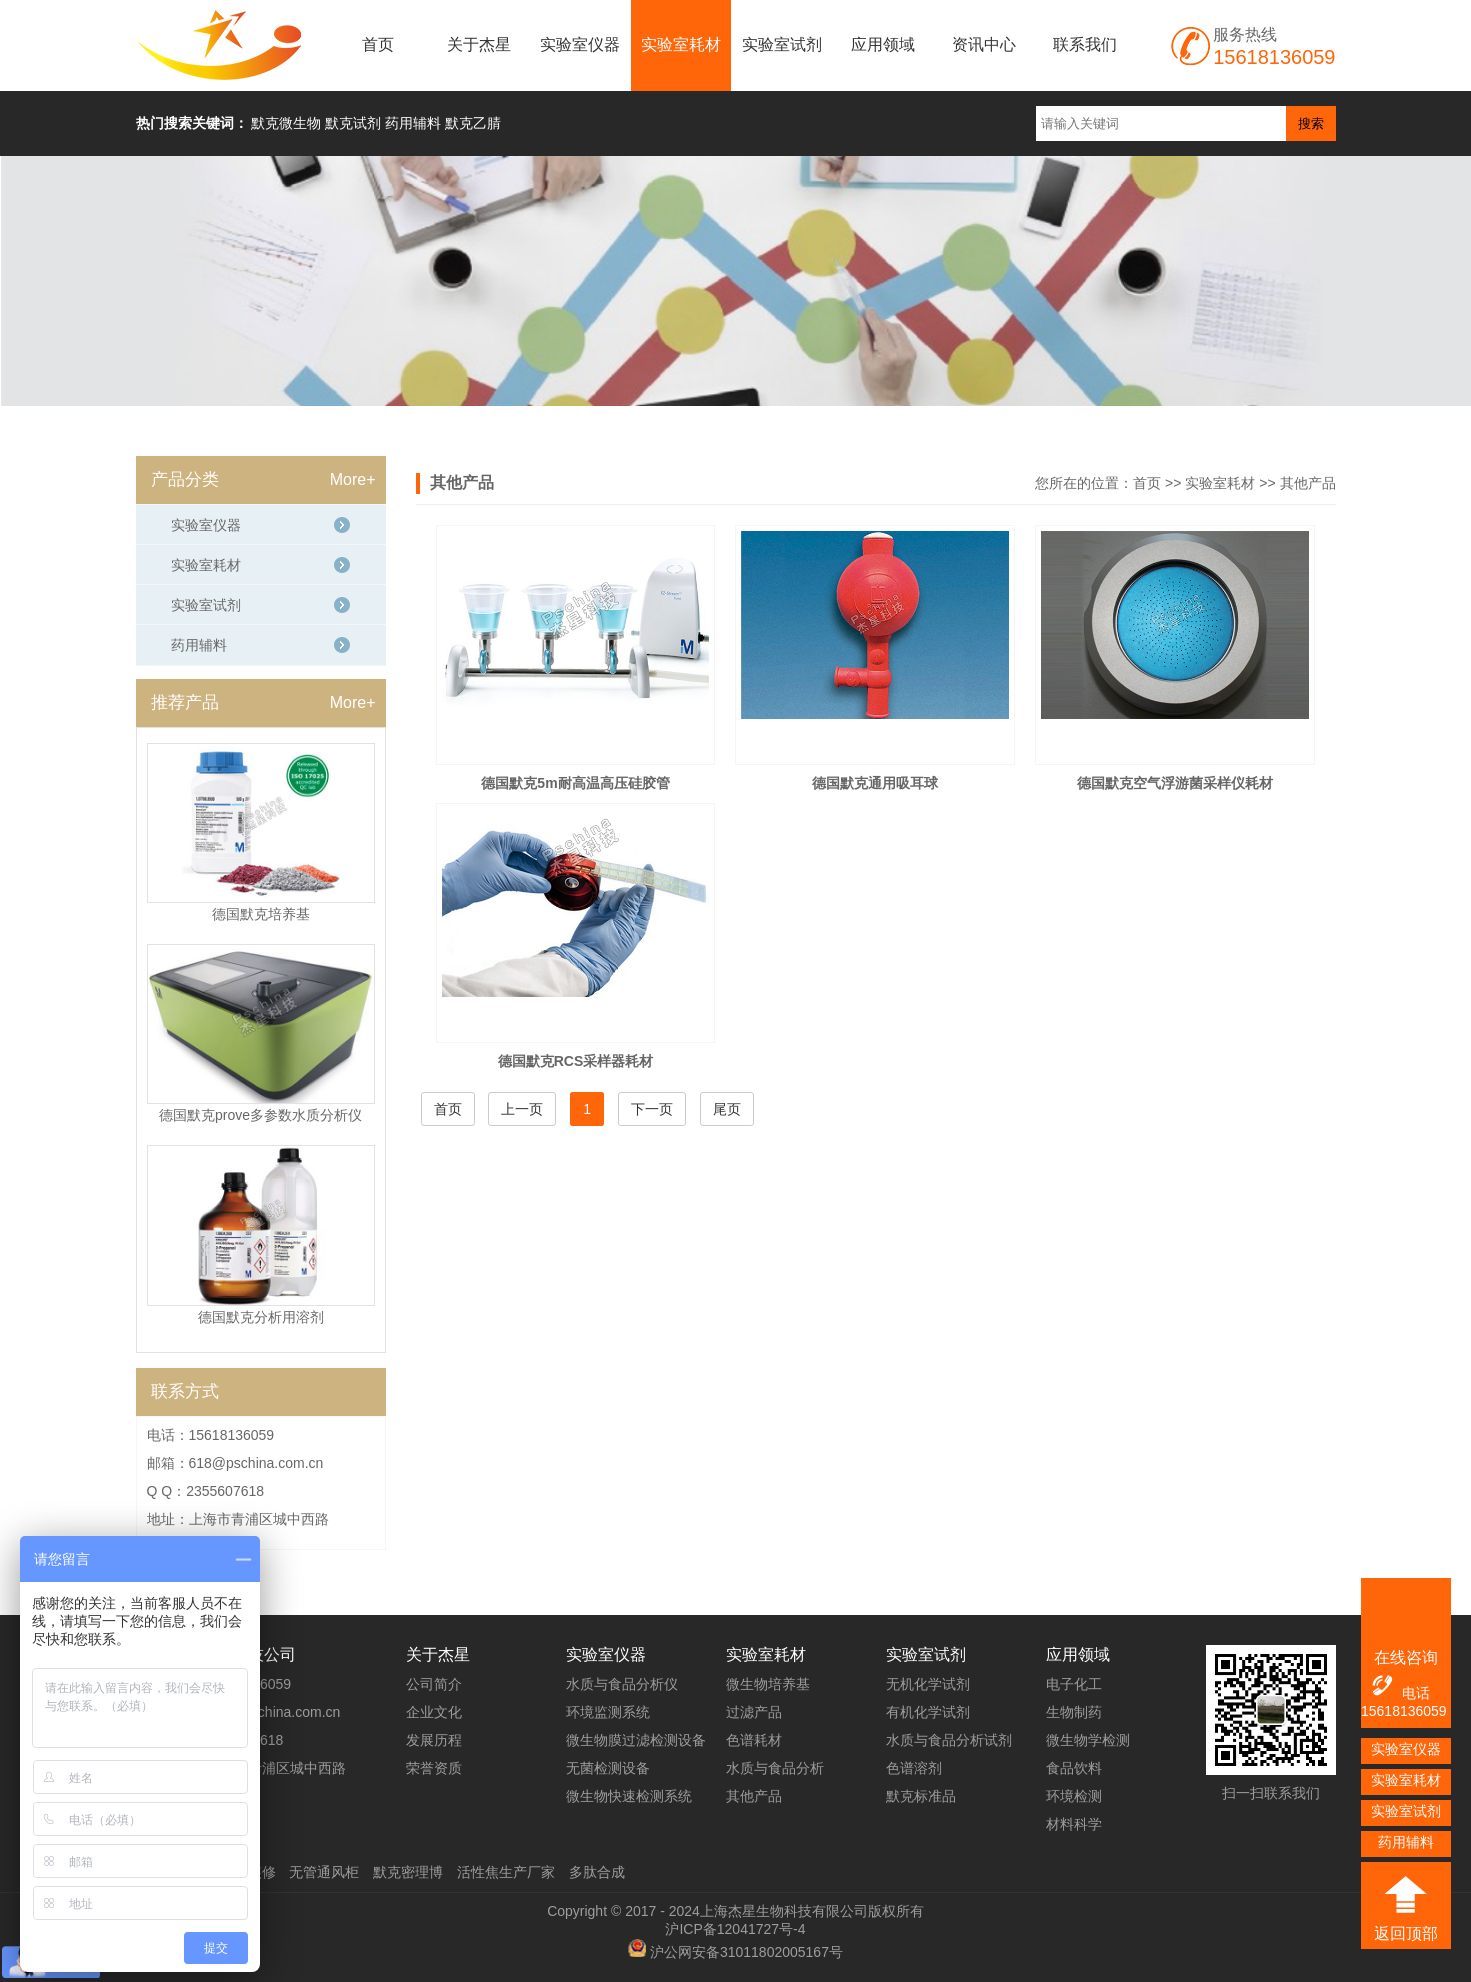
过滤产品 (754, 1712)
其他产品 (1308, 483)
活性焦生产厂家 (506, 1872)
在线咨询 (1406, 1657)
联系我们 (1085, 44)
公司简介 (434, 1684)
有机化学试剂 (928, 1712)
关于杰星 (479, 44)
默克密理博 (408, 1872)
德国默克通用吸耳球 (875, 783)
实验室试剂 (782, 44)
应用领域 (883, 44)
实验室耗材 (681, 44)
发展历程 (434, 1740)
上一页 (522, 1109)
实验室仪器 (580, 44)
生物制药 (1074, 1712)
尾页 (727, 1109)
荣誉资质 (434, 1768)
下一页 (652, 1109)
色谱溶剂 (914, 1768)
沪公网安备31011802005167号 (746, 1952)
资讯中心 (984, 44)
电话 (1399, 1687)
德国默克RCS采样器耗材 (576, 1061)
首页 (378, 44)
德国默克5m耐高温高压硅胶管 (575, 783)
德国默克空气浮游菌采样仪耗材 (1175, 783)
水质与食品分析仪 (622, 1684)
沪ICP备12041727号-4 (735, 1929)
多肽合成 (597, 1872)
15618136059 (1404, 1711)
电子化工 (1074, 1684)
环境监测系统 (608, 1712)
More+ (353, 479)
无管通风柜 (324, 1872)
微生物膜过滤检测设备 (636, 1740)
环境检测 (1074, 1796)
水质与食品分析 (775, 1768)
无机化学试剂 (928, 1684)
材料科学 (1074, 1824)
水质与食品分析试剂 (949, 1740)
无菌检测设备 (608, 1768)
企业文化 (434, 1712)
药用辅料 (199, 645)
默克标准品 (921, 1796)
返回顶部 (1406, 1933)
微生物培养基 (768, 1684)
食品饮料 (1074, 1768)
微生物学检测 (1088, 1740)
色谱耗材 (754, 1740)
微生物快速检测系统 (629, 1796)
